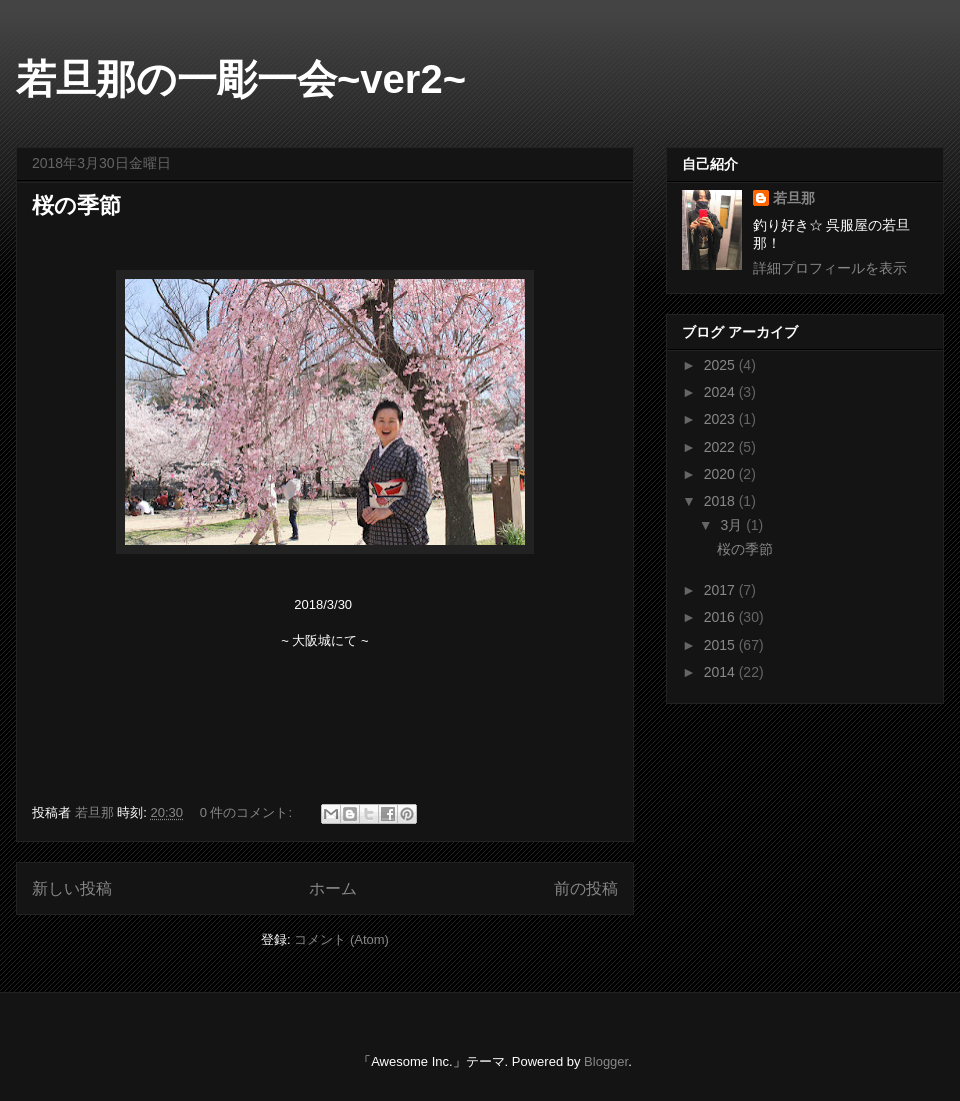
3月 (733, 525)
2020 (721, 474)
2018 (721, 501)
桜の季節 (76, 205)
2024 (721, 392)
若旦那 (794, 198)
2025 (721, 365)
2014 (721, 672)
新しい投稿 (72, 888)
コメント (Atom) (341, 939)
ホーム (333, 888)
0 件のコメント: (248, 812)
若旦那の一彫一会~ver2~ (241, 79)
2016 (721, 617)
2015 (721, 645)
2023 (721, 419)
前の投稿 (586, 888)
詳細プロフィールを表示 (830, 268)
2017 (721, 590)
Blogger (606, 1061)
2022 (721, 447)
